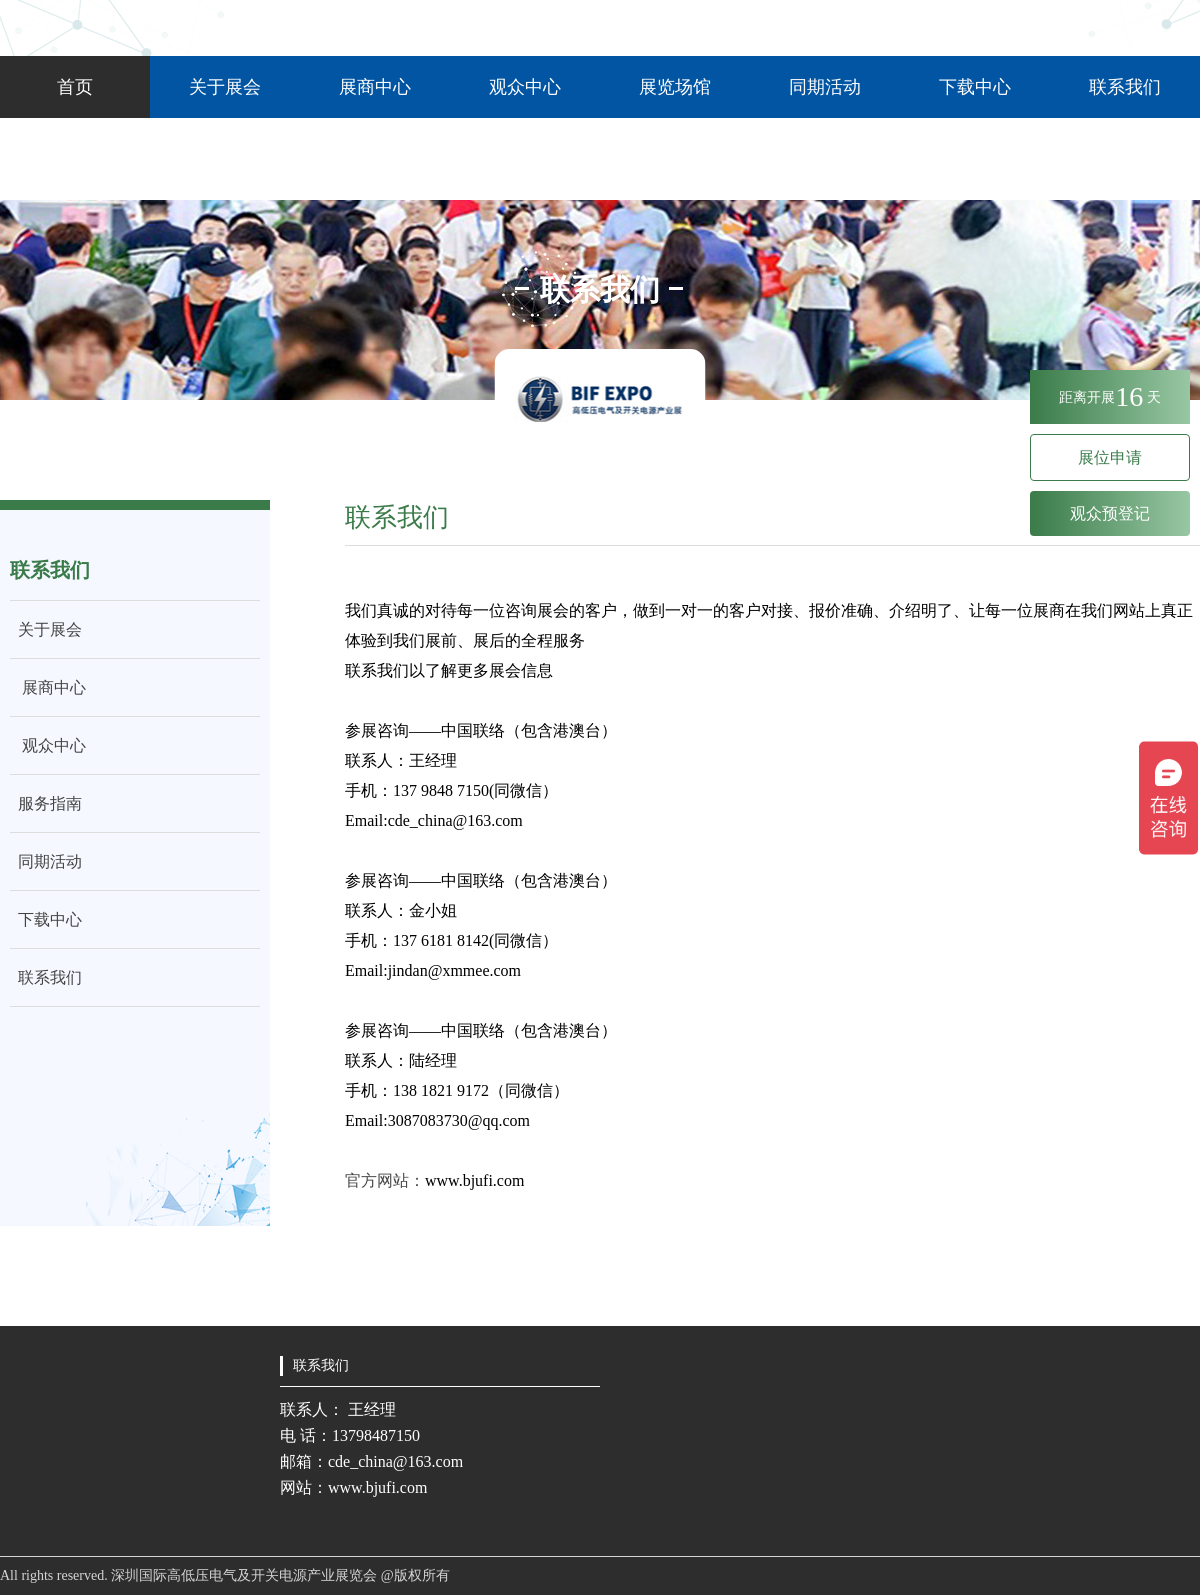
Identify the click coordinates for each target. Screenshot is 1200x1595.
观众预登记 (1110, 513)
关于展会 (225, 87)
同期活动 (825, 87)
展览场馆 (675, 87)
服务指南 (46, 803)
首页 (75, 87)
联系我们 (1125, 87)
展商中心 (375, 87)
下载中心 (975, 87)
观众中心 (525, 87)
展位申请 (1110, 457)
